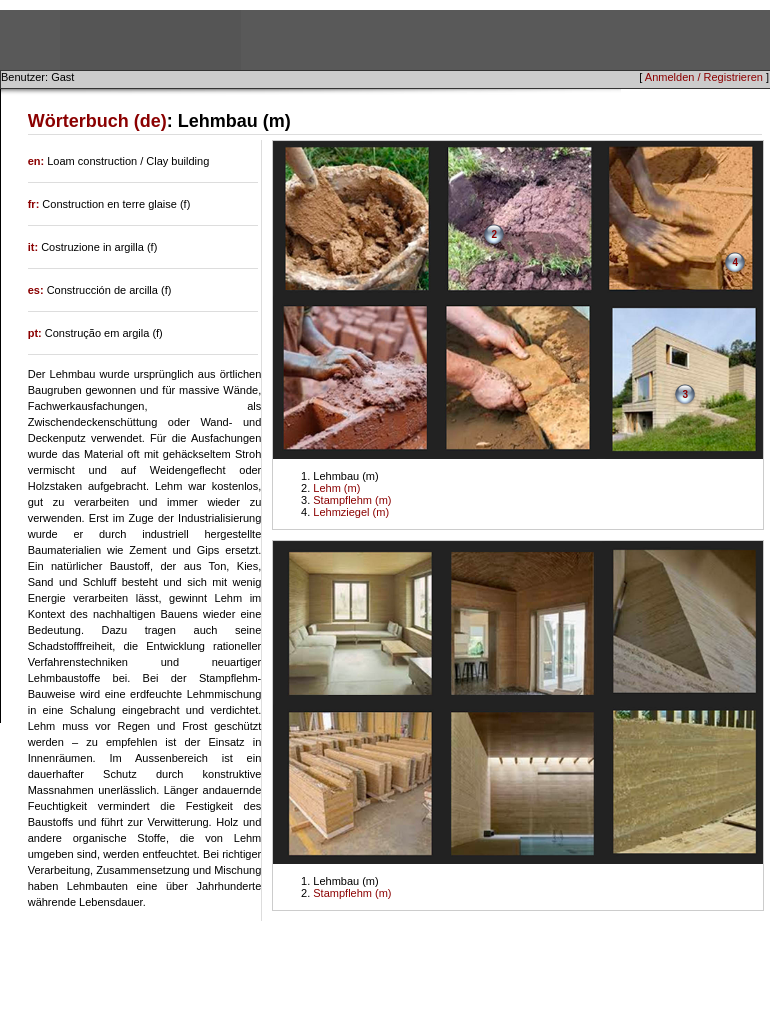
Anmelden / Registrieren (704, 77)
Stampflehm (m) (352, 500)
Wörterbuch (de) (97, 121)
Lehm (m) (336, 488)
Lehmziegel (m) (351, 512)
